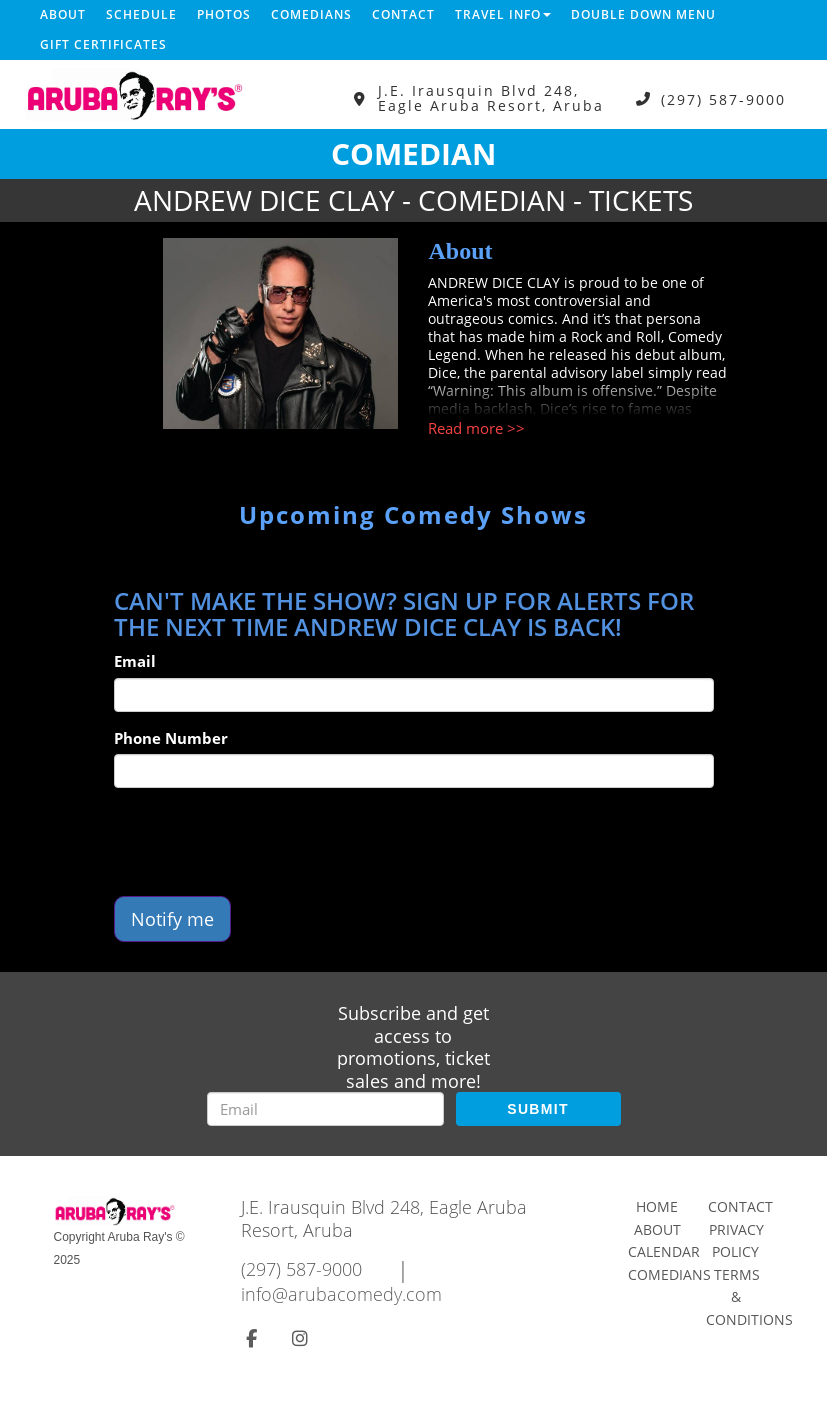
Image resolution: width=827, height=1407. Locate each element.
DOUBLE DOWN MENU (643, 14)
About (63, 14)
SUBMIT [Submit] (537, 1109)
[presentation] (266, 842)
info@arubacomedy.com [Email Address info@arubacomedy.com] (341, 1294)
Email (135, 661)
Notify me (172, 919)
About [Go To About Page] (657, 1229)
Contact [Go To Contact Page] (740, 1206)
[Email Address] (325, 1109)
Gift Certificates (103, 44)
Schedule (141, 14)
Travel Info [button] (503, 14)
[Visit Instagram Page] (300, 1338)
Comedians (311, 14)
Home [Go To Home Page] (657, 1206)
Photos (224, 14)
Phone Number (171, 738)
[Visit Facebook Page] (251, 1338)
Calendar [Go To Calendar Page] (664, 1251)
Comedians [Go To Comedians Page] (669, 1274)
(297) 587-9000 (723, 98)
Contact (403, 14)
